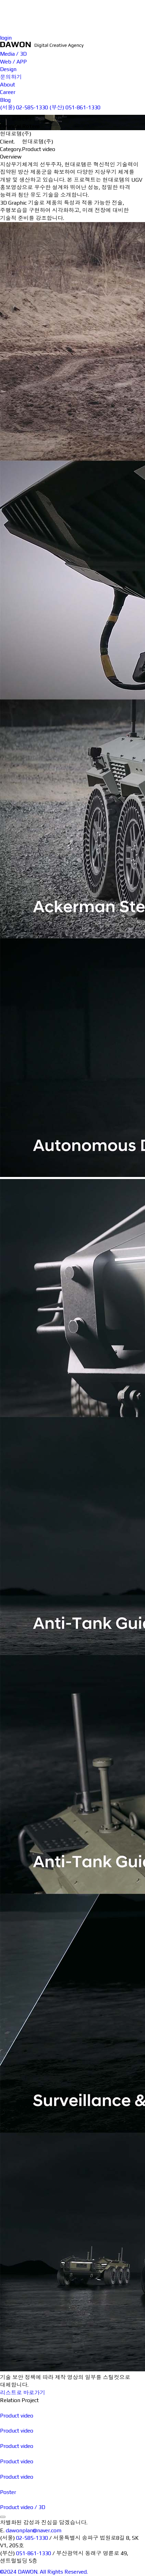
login (6, 38)
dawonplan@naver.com (33, 2530)
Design (56, 22)
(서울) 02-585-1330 (24, 107)
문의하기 (134, 3)
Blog (129, 26)
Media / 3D (61, 7)
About (131, 11)
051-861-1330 (33, 2553)
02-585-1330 (32, 2538)
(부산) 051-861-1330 (74, 107)
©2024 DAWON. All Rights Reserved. (44, 2571)
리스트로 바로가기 (22, 2392)
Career (132, 19)
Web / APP (61, 15)
